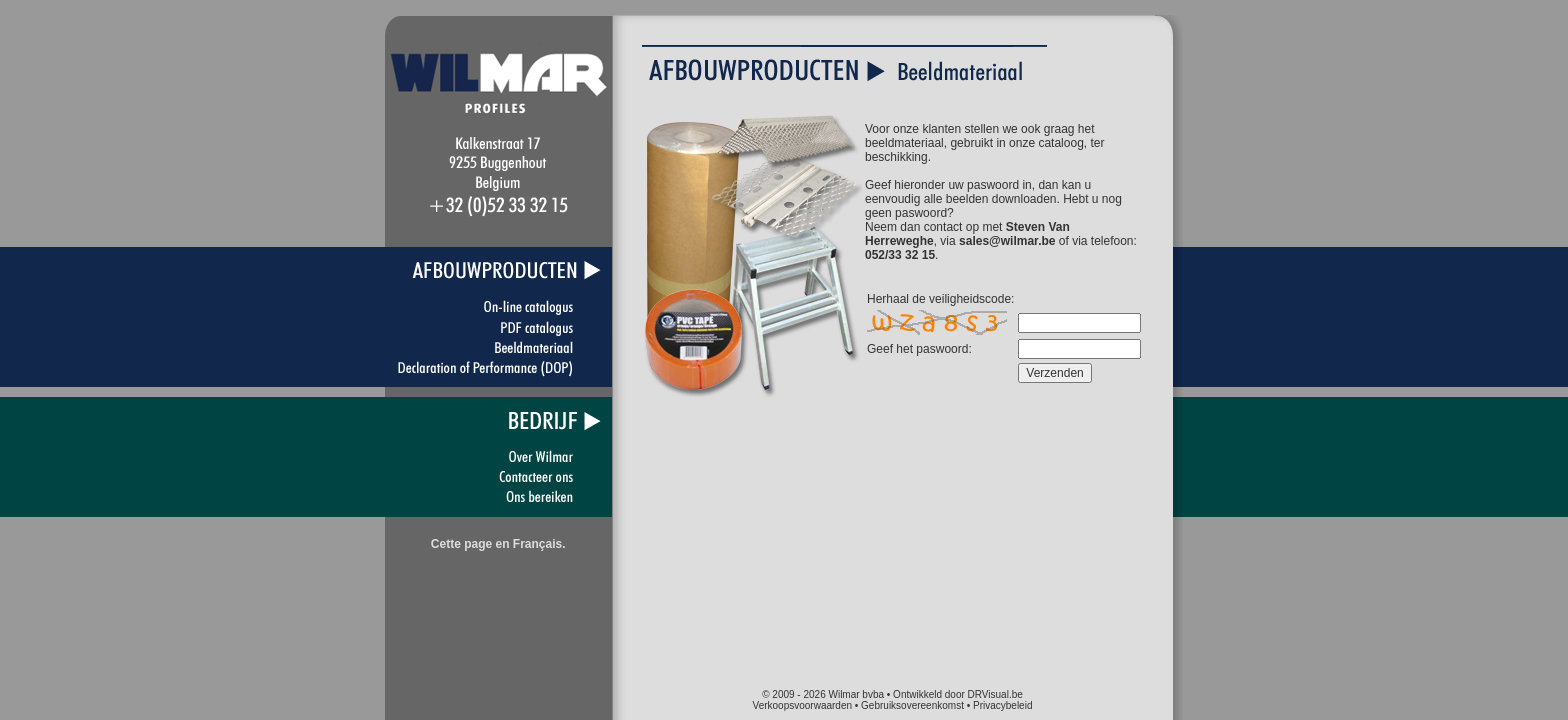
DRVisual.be (995, 694)
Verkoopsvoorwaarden (803, 705)
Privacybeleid (1002, 705)
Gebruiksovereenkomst (912, 705)
